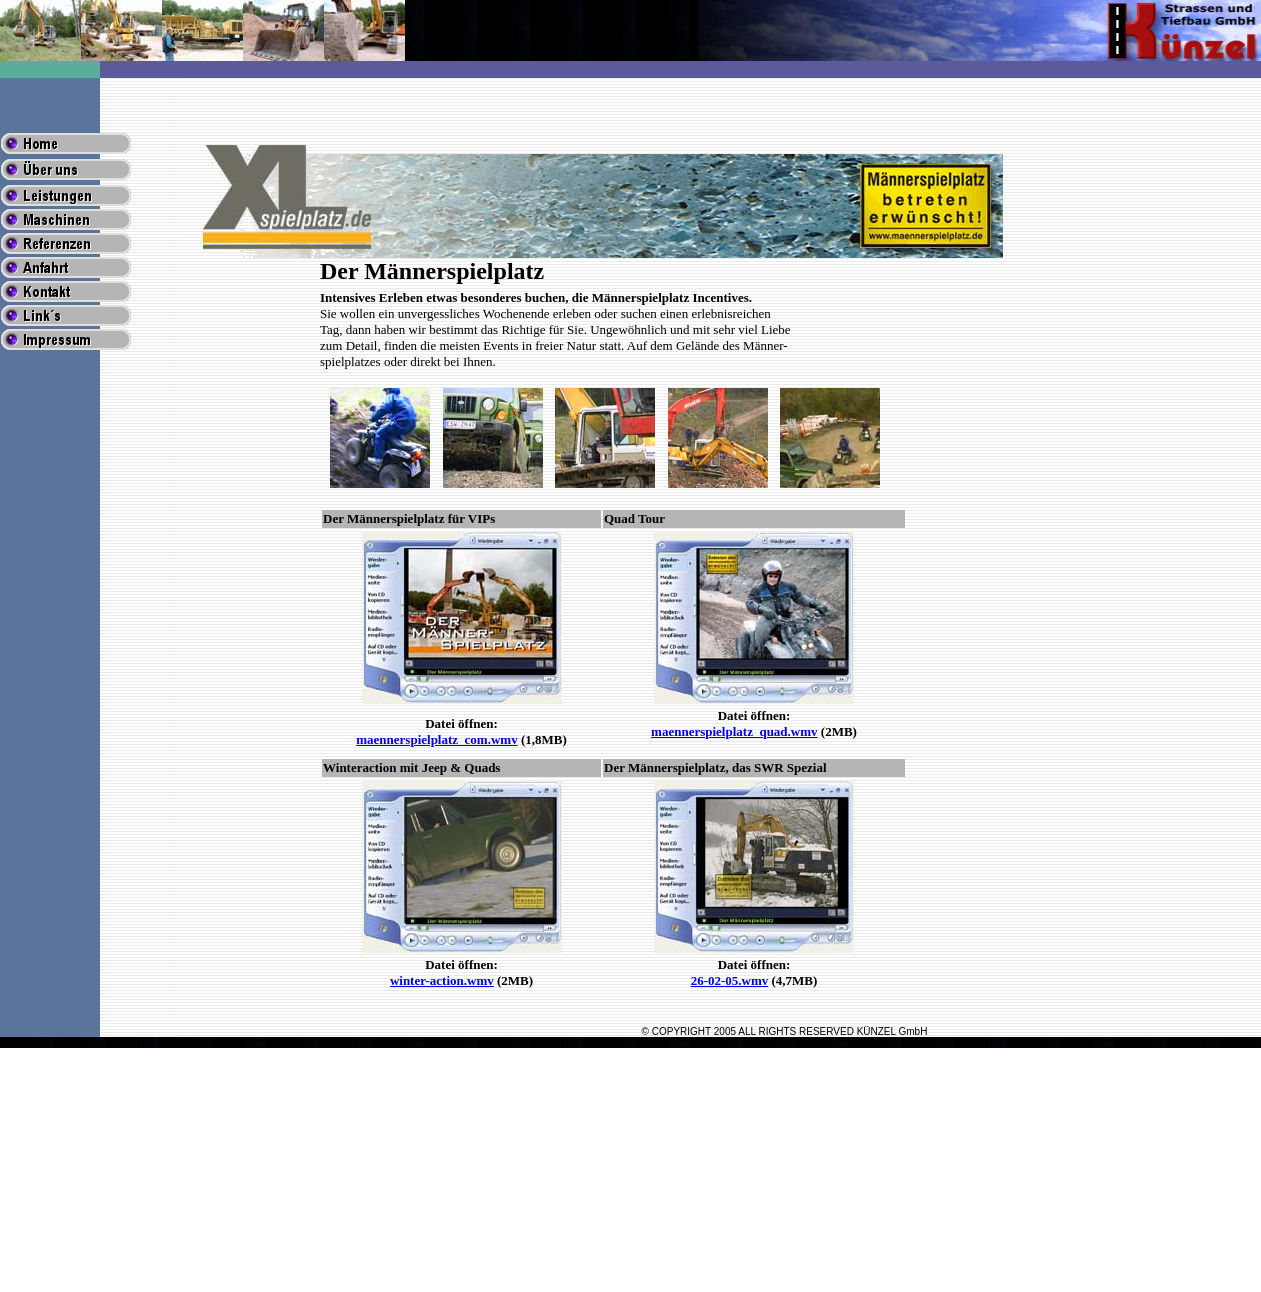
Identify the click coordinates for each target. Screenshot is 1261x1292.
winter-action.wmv (442, 980)
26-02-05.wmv (730, 980)
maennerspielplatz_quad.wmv (734, 731)
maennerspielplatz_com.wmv (436, 739)
